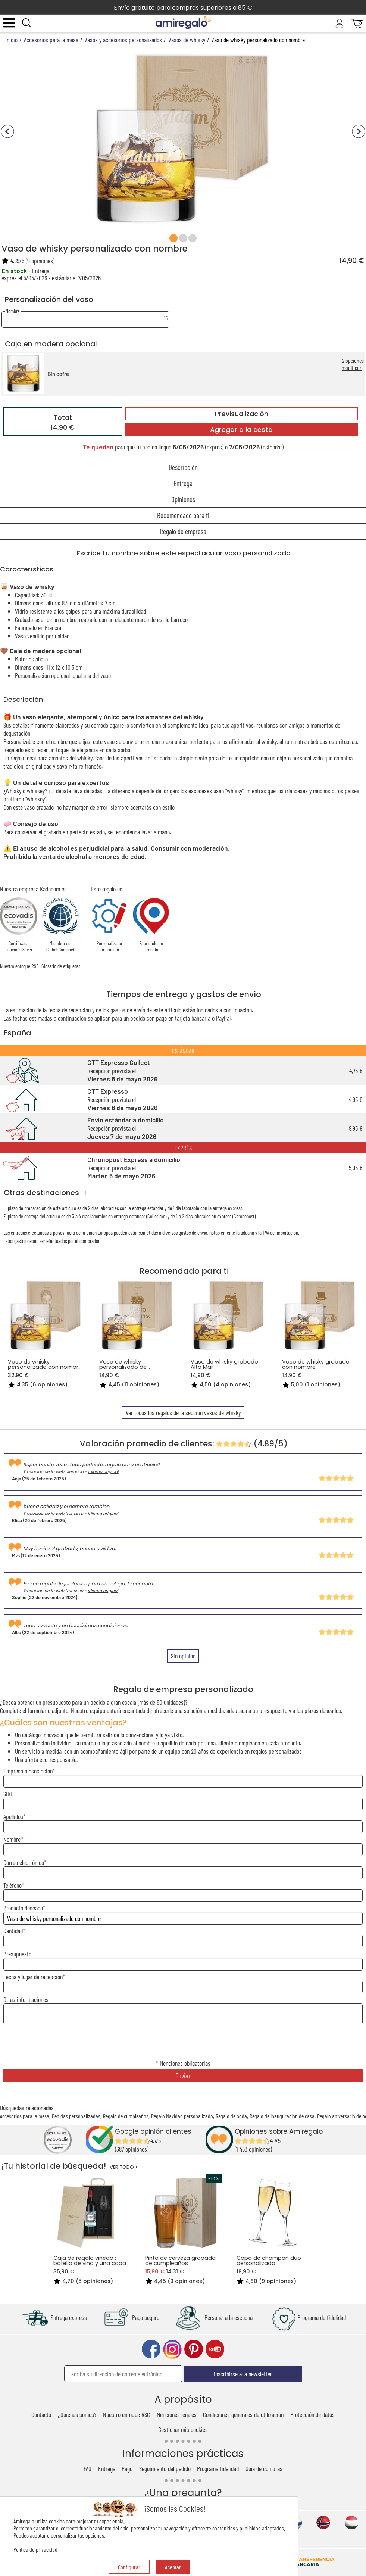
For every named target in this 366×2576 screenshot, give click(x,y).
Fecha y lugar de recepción (33, 1976)
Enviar (183, 2075)
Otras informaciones (26, 1999)
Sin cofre (58, 374)
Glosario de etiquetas (60, 966)
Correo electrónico (23, 1862)
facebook (151, 2349)
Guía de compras (263, 2468)
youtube (215, 2349)
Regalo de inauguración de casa (282, 2115)
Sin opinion (183, 1656)
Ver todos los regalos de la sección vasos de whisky (183, 1412)
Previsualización (241, 413)
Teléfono (12, 1885)
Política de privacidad (35, 2549)
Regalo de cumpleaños (125, 2115)
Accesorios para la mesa (24, 2115)
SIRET (9, 1794)
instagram (172, 2349)
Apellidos (13, 1816)
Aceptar (173, 2566)
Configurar (129, 2566)
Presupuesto (17, 1954)
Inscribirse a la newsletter (243, 2374)
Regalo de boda (231, 2115)
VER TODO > (124, 2167)
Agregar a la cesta (241, 429)
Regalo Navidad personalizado (182, 2115)
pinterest (193, 2349)
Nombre (12, 1839)
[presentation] (183, 2042)
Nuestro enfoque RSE (19, 966)
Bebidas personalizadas (76, 2115)
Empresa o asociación (28, 1771)
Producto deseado (23, 1908)
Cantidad (13, 1930)
